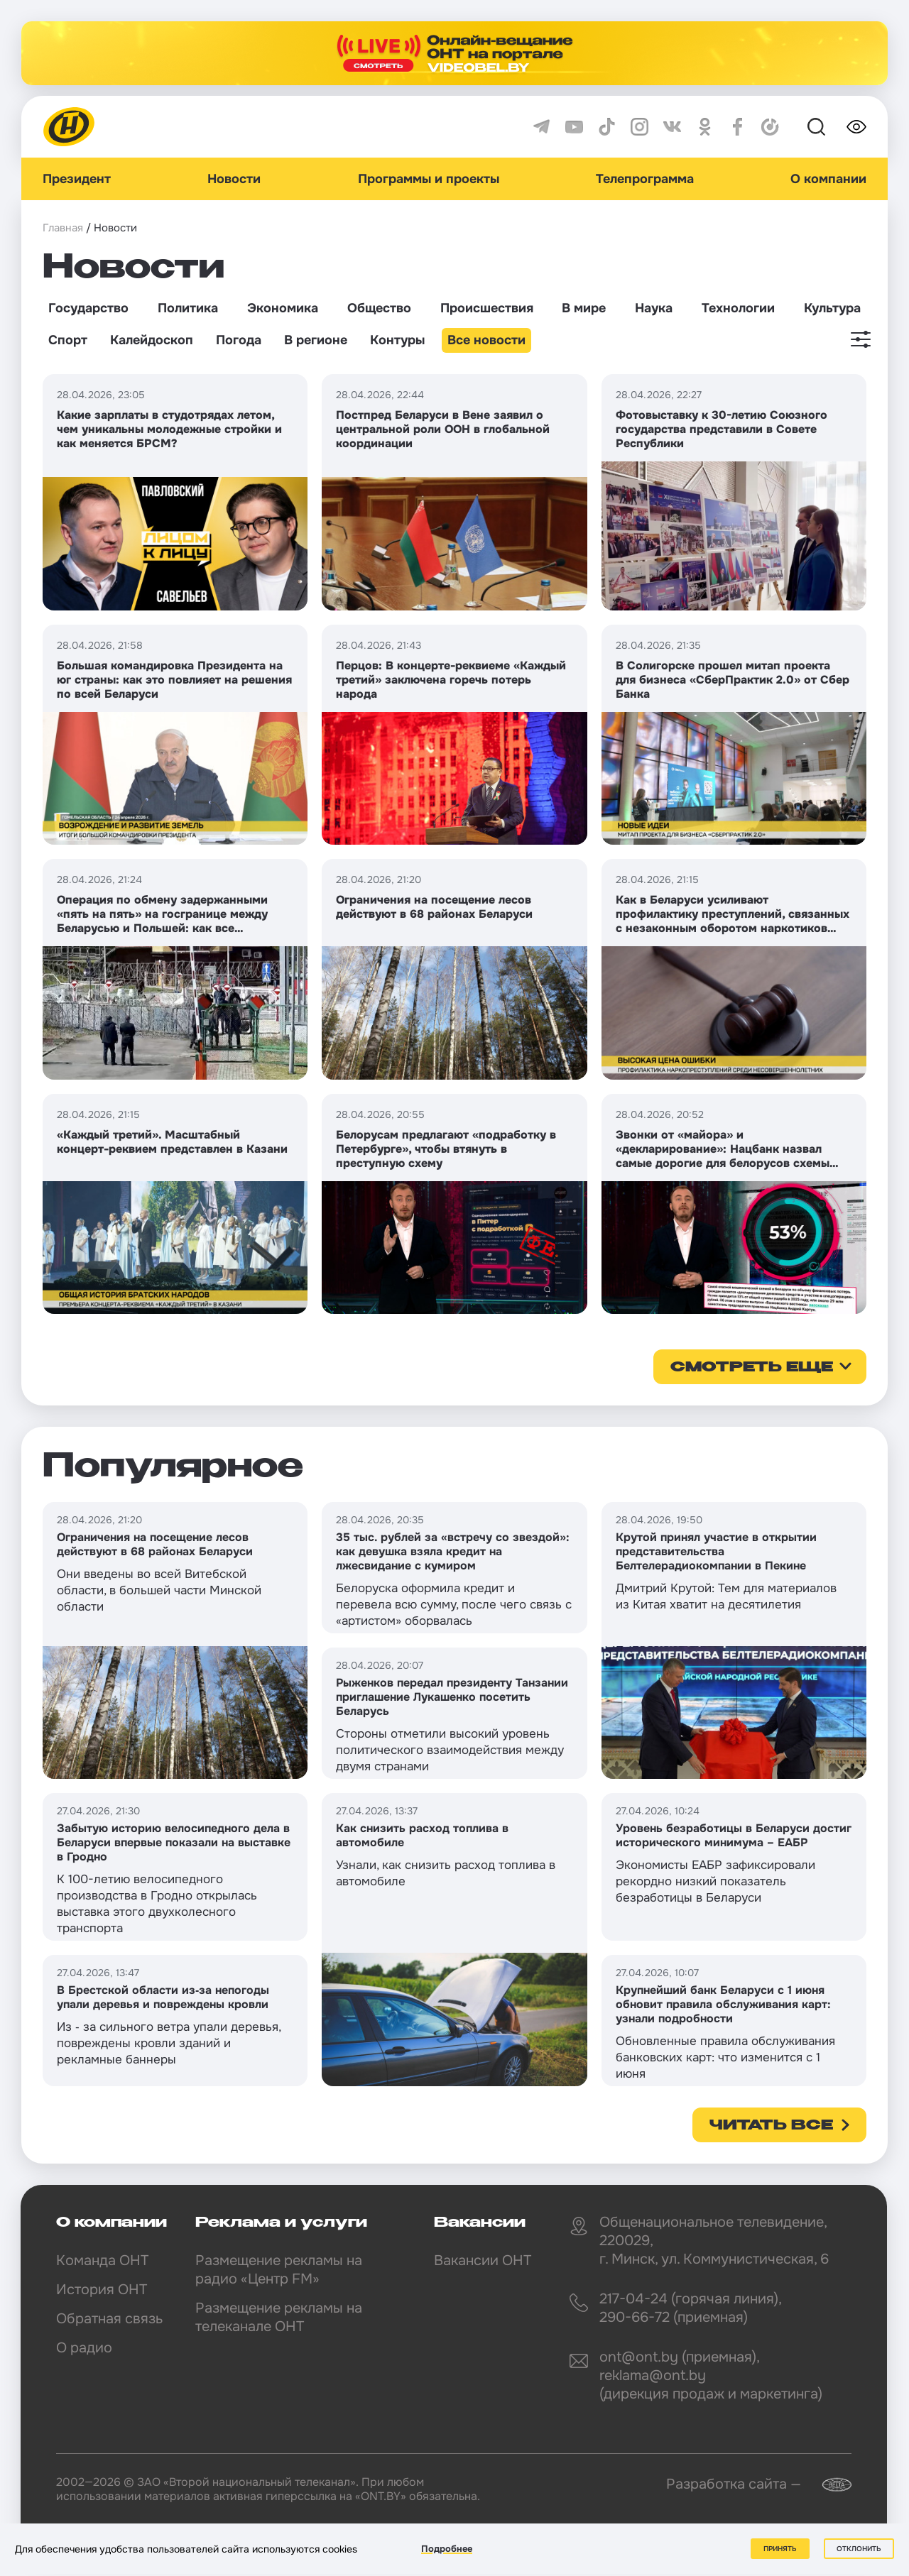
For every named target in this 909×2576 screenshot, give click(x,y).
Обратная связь (109, 2319)
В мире (584, 308)
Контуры (397, 340)
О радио (84, 2348)
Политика (188, 308)
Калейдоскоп (151, 340)
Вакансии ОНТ (482, 2260)
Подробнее (446, 2549)
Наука (654, 308)
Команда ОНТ (102, 2260)
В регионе (315, 340)
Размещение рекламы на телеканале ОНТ (278, 2317)
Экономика (282, 308)
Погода (238, 340)
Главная (63, 228)
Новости (234, 179)
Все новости (486, 340)
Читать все (771, 2126)
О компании (828, 179)
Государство (88, 308)
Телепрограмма (645, 179)
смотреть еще (751, 1368)
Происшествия (486, 308)
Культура (832, 308)
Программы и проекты (428, 179)
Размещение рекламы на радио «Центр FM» (278, 2270)
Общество (379, 308)
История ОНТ (101, 2289)
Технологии (738, 308)
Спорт (67, 340)
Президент (77, 179)
